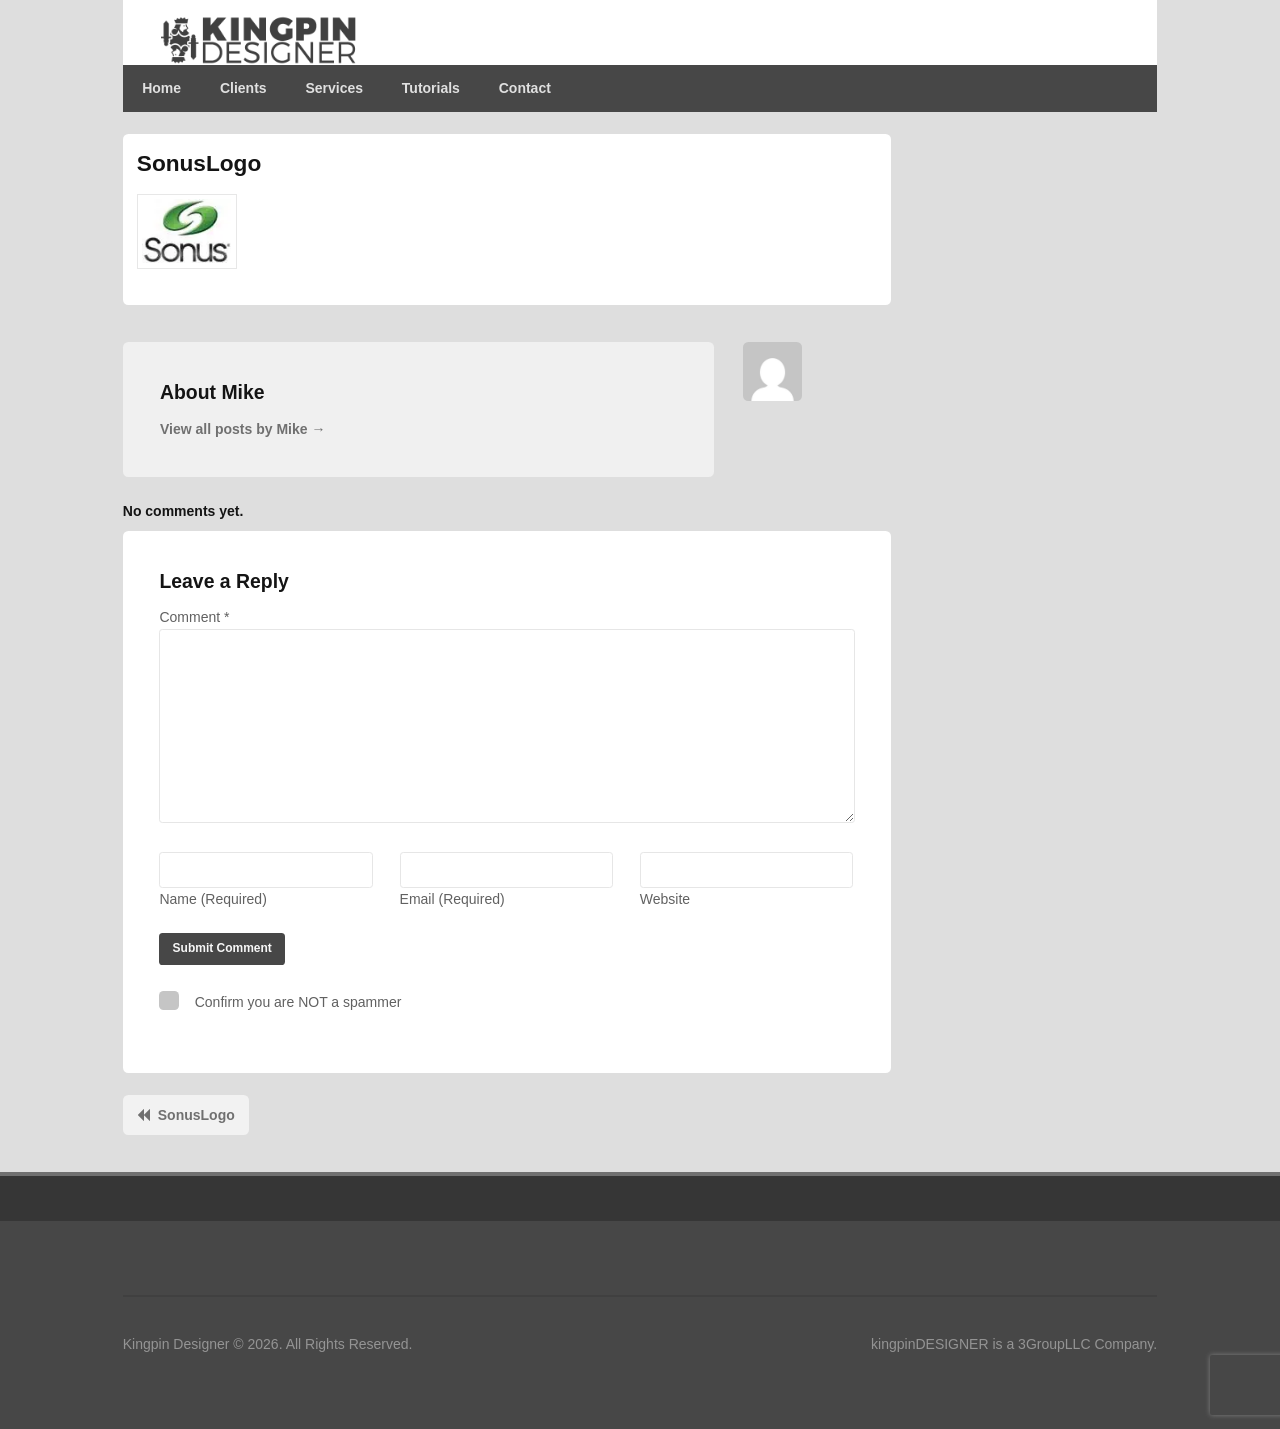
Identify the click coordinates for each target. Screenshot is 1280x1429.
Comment (194, 617)
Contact (525, 88)
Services (334, 88)
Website (665, 899)
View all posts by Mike (242, 429)
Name (212, 899)
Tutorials (431, 88)
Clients (243, 88)
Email (452, 899)
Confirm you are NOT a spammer (280, 1000)
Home (161, 88)
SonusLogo (196, 1115)
